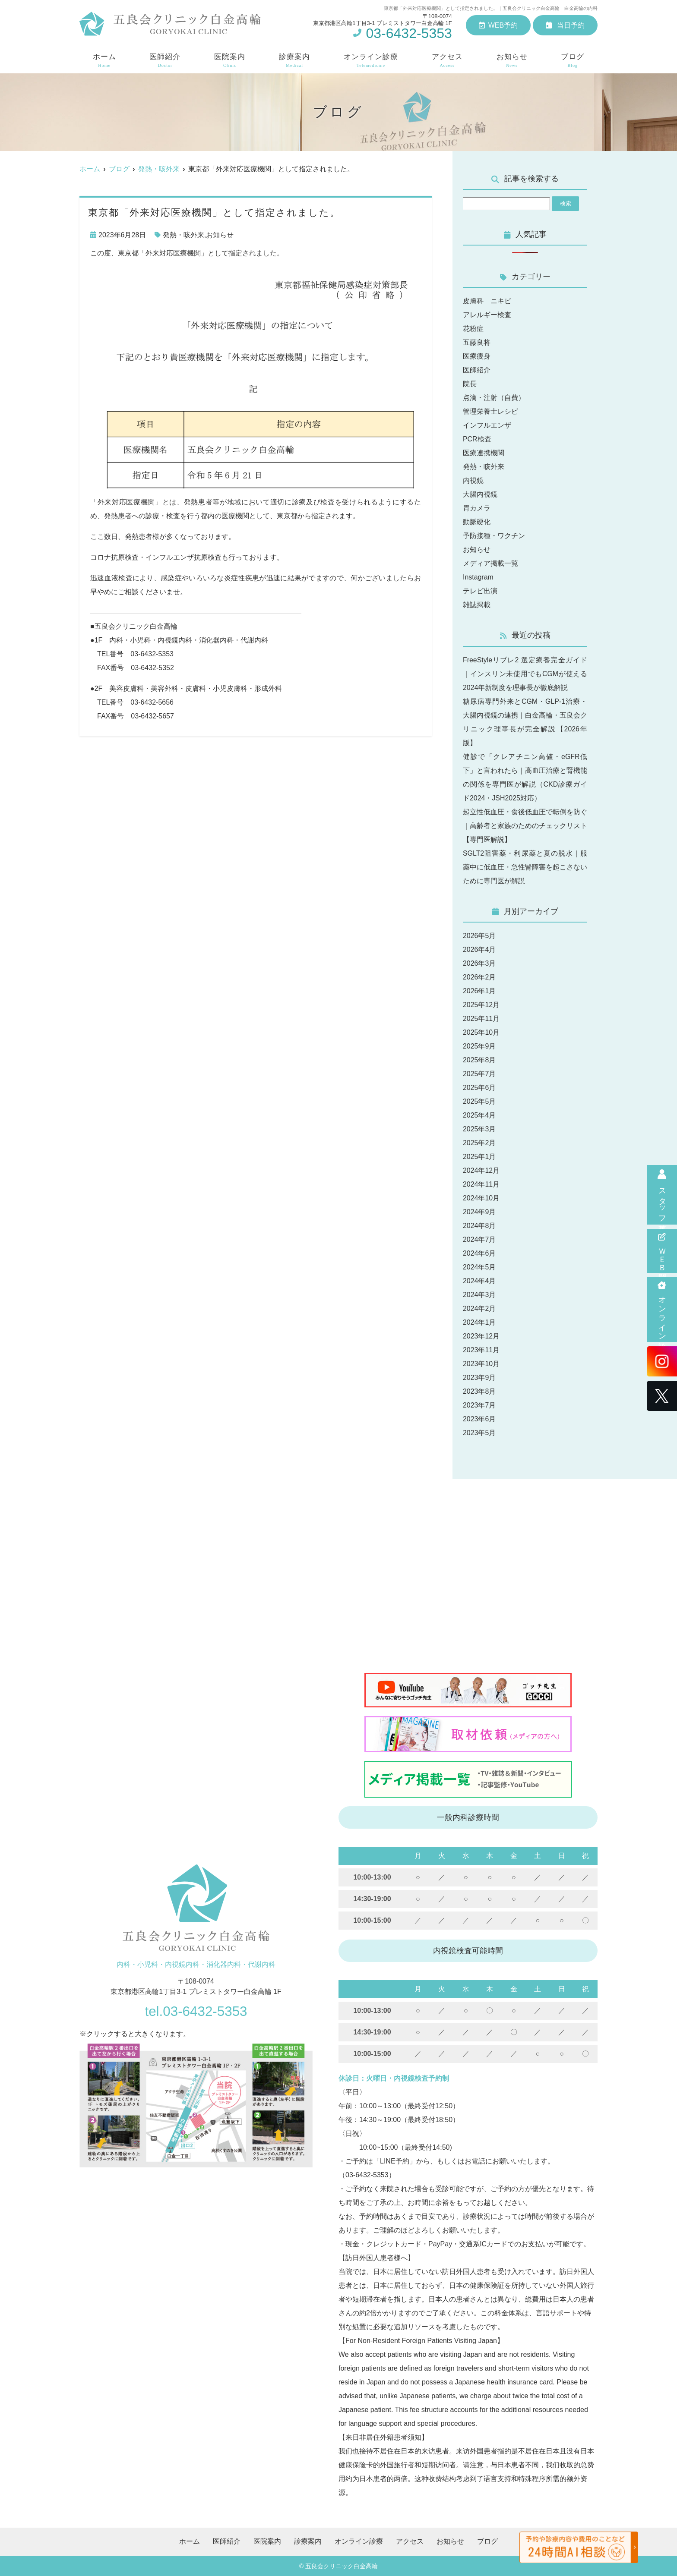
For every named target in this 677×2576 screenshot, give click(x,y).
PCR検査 (477, 439)
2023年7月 (479, 1405)
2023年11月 (481, 1350)
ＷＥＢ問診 (662, 1251)
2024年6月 (479, 1253)
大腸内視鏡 (480, 494)
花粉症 (473, 328)
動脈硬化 (476, 522)
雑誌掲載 (476, 604)
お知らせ (512, 61)
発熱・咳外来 (183, 235)
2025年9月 (479, 1046)
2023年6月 (479, 1419)
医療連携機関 (483, 453)
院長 (470, 383)
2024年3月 (479, 1294)
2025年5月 (479, 1101)
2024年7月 (479, 1239)
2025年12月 (481, 1004)
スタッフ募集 (662, 1194)
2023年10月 (481, 1363)
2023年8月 (479, 1391)
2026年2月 (479, 977)
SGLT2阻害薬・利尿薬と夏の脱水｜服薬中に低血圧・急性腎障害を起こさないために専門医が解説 (525, 867)
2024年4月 (479, 1281)
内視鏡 (473, 480)
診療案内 (294, 61)
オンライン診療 (662, 1310)
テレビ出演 (480, 591)
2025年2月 (479, 1142)
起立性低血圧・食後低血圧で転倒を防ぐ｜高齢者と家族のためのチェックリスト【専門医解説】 (525, 825)
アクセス (447, 61)
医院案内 (229, 61)
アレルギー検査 (487, 314)
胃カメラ (476, 508)
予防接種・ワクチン (494, 535)
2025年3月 (479, 1129)
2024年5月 (479, 1267)
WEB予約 (498, 25)
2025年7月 (479, 1073)
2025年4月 (479, 1115)
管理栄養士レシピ (490, 411)
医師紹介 (164, 61)
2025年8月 (479, 1060)
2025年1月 (479, 1156)
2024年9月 (479, 1212)
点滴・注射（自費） (494, 397)
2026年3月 (479, 963)
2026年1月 (479, 991)
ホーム (104, 61)
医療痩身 (476, 356)
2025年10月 (481, 1032)
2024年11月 (481, 1184)
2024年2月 (479, 1308)
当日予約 (565, 25)
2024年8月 (479, 1225)
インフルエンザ (487, 425)
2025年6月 (479, 1087)
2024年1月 (479, 1322)
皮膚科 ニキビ (487, 301)
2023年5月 (479, 1432)
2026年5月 (479, 935)
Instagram (478, 577)
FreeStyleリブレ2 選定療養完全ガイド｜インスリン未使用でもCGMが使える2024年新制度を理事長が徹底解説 (525, 673)
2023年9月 (479, 1377)
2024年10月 (481, 1198)
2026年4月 (479, 949)
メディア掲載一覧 (490, 563)
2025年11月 (481, 1018)
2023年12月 (481, 1336)
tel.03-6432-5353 (195, 2011)
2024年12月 (481, 1170)
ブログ (573, 61)
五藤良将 (476, 342)
